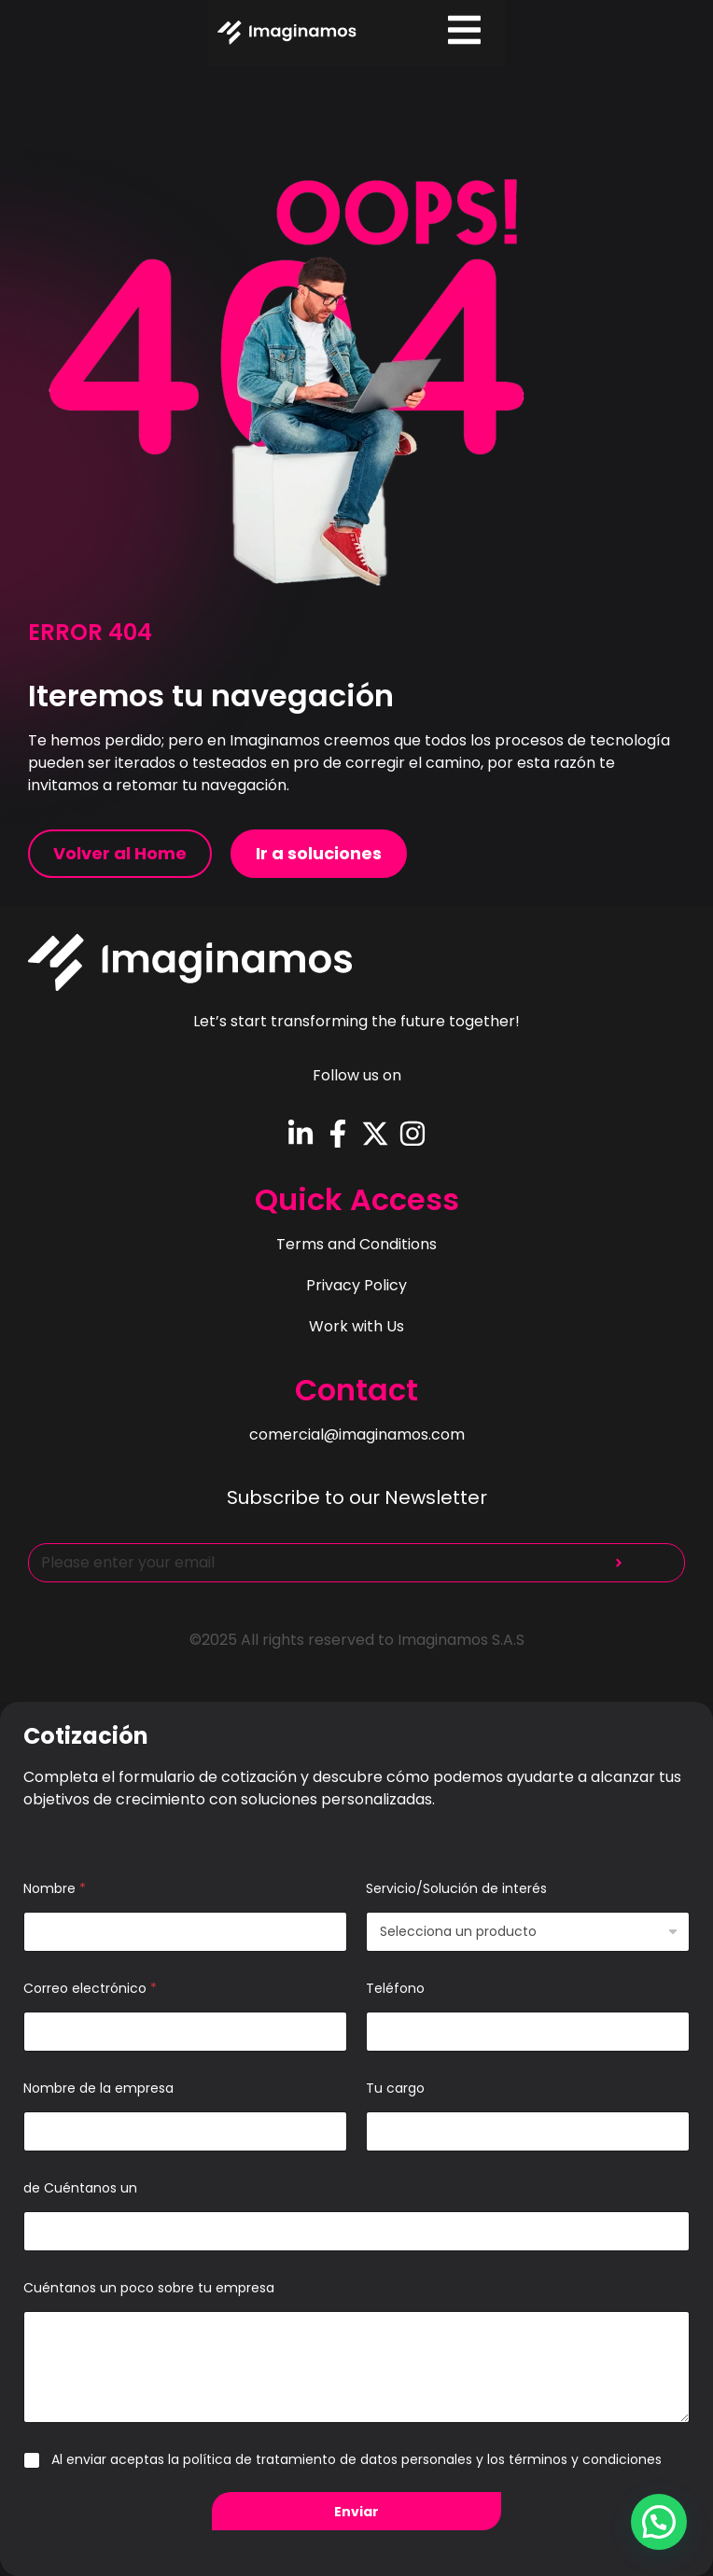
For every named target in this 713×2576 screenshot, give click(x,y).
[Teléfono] (528, 2032)
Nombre (54, 1889)
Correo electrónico (90, 1989)
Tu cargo (395, 2088)
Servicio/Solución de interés (456, 1889)
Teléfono (395, 1989)
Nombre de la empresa (98, 2088)
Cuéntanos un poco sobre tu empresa (148, 2288)
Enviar (356, 2511)
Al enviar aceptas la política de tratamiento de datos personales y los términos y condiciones (356, 2459)
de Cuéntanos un (80, 2188)
